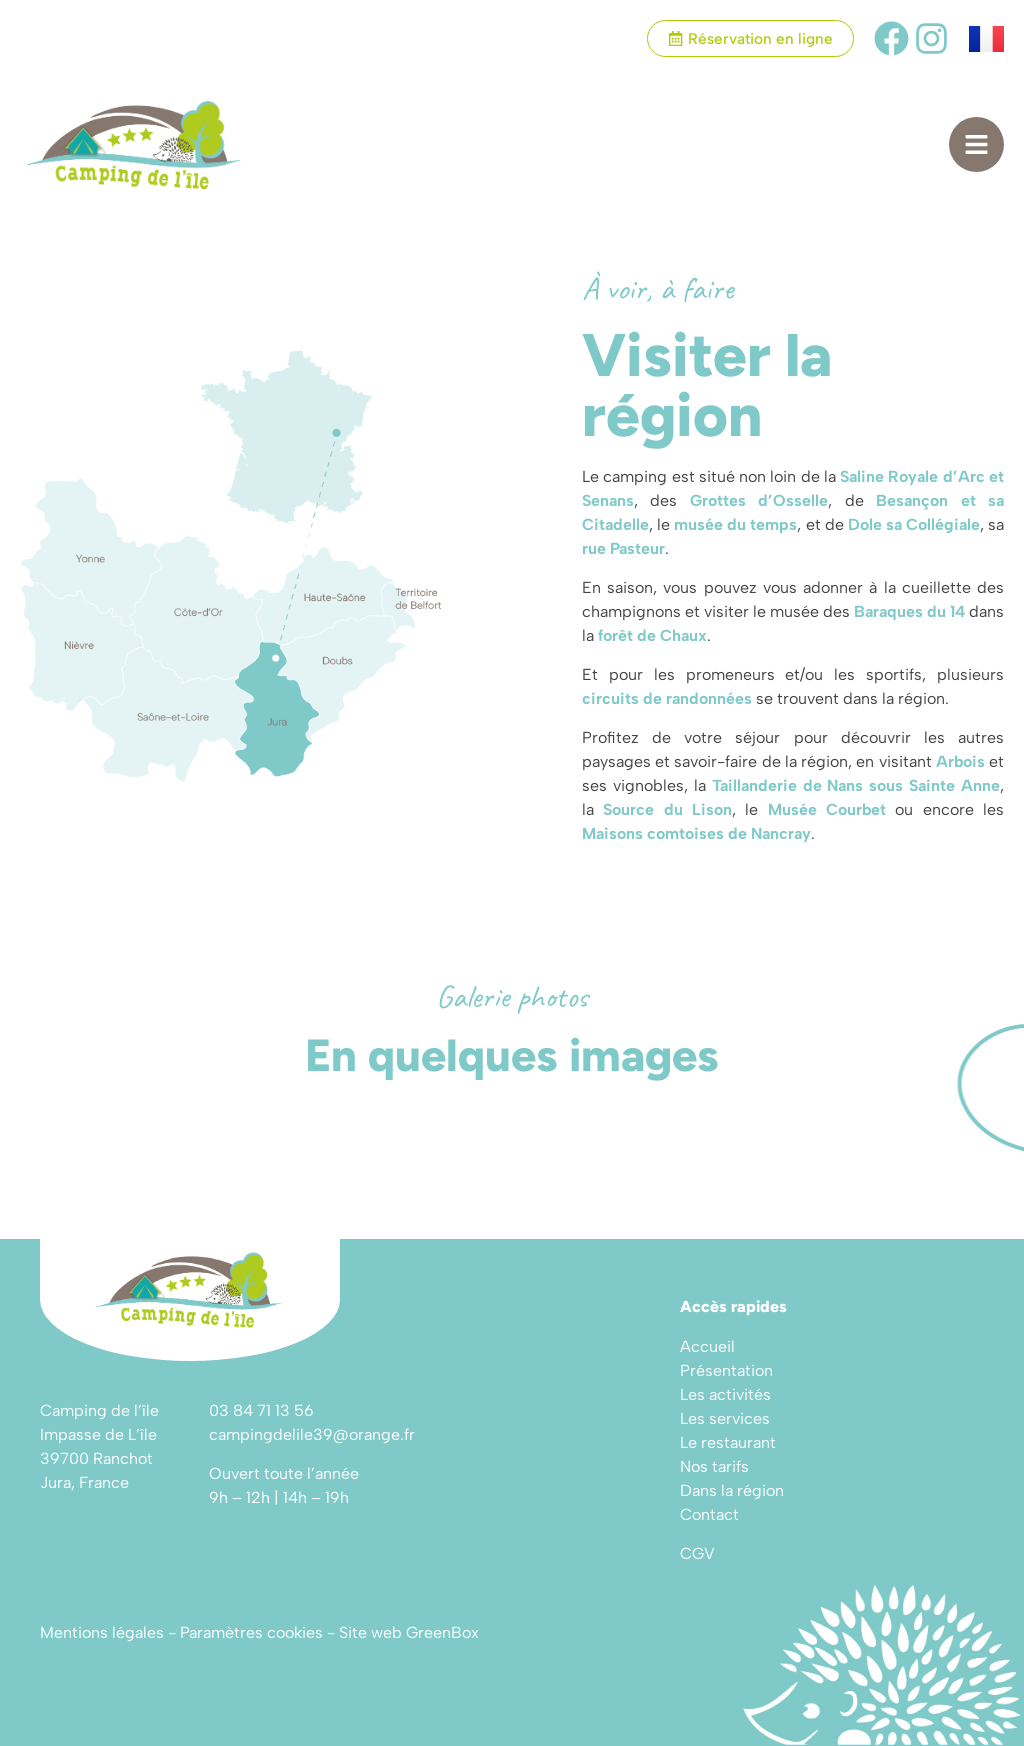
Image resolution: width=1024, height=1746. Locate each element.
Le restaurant (728, 1442)
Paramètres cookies (251, 1632)
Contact (709, 1514)
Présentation (726, 1370)
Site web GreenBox (409, 1632)
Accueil (707, 1346)
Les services (725, 1418)
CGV (697, 1553)
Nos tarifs (714, 1466)
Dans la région (732, 1490)
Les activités (725, 1394)
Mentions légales (102, 1632)
